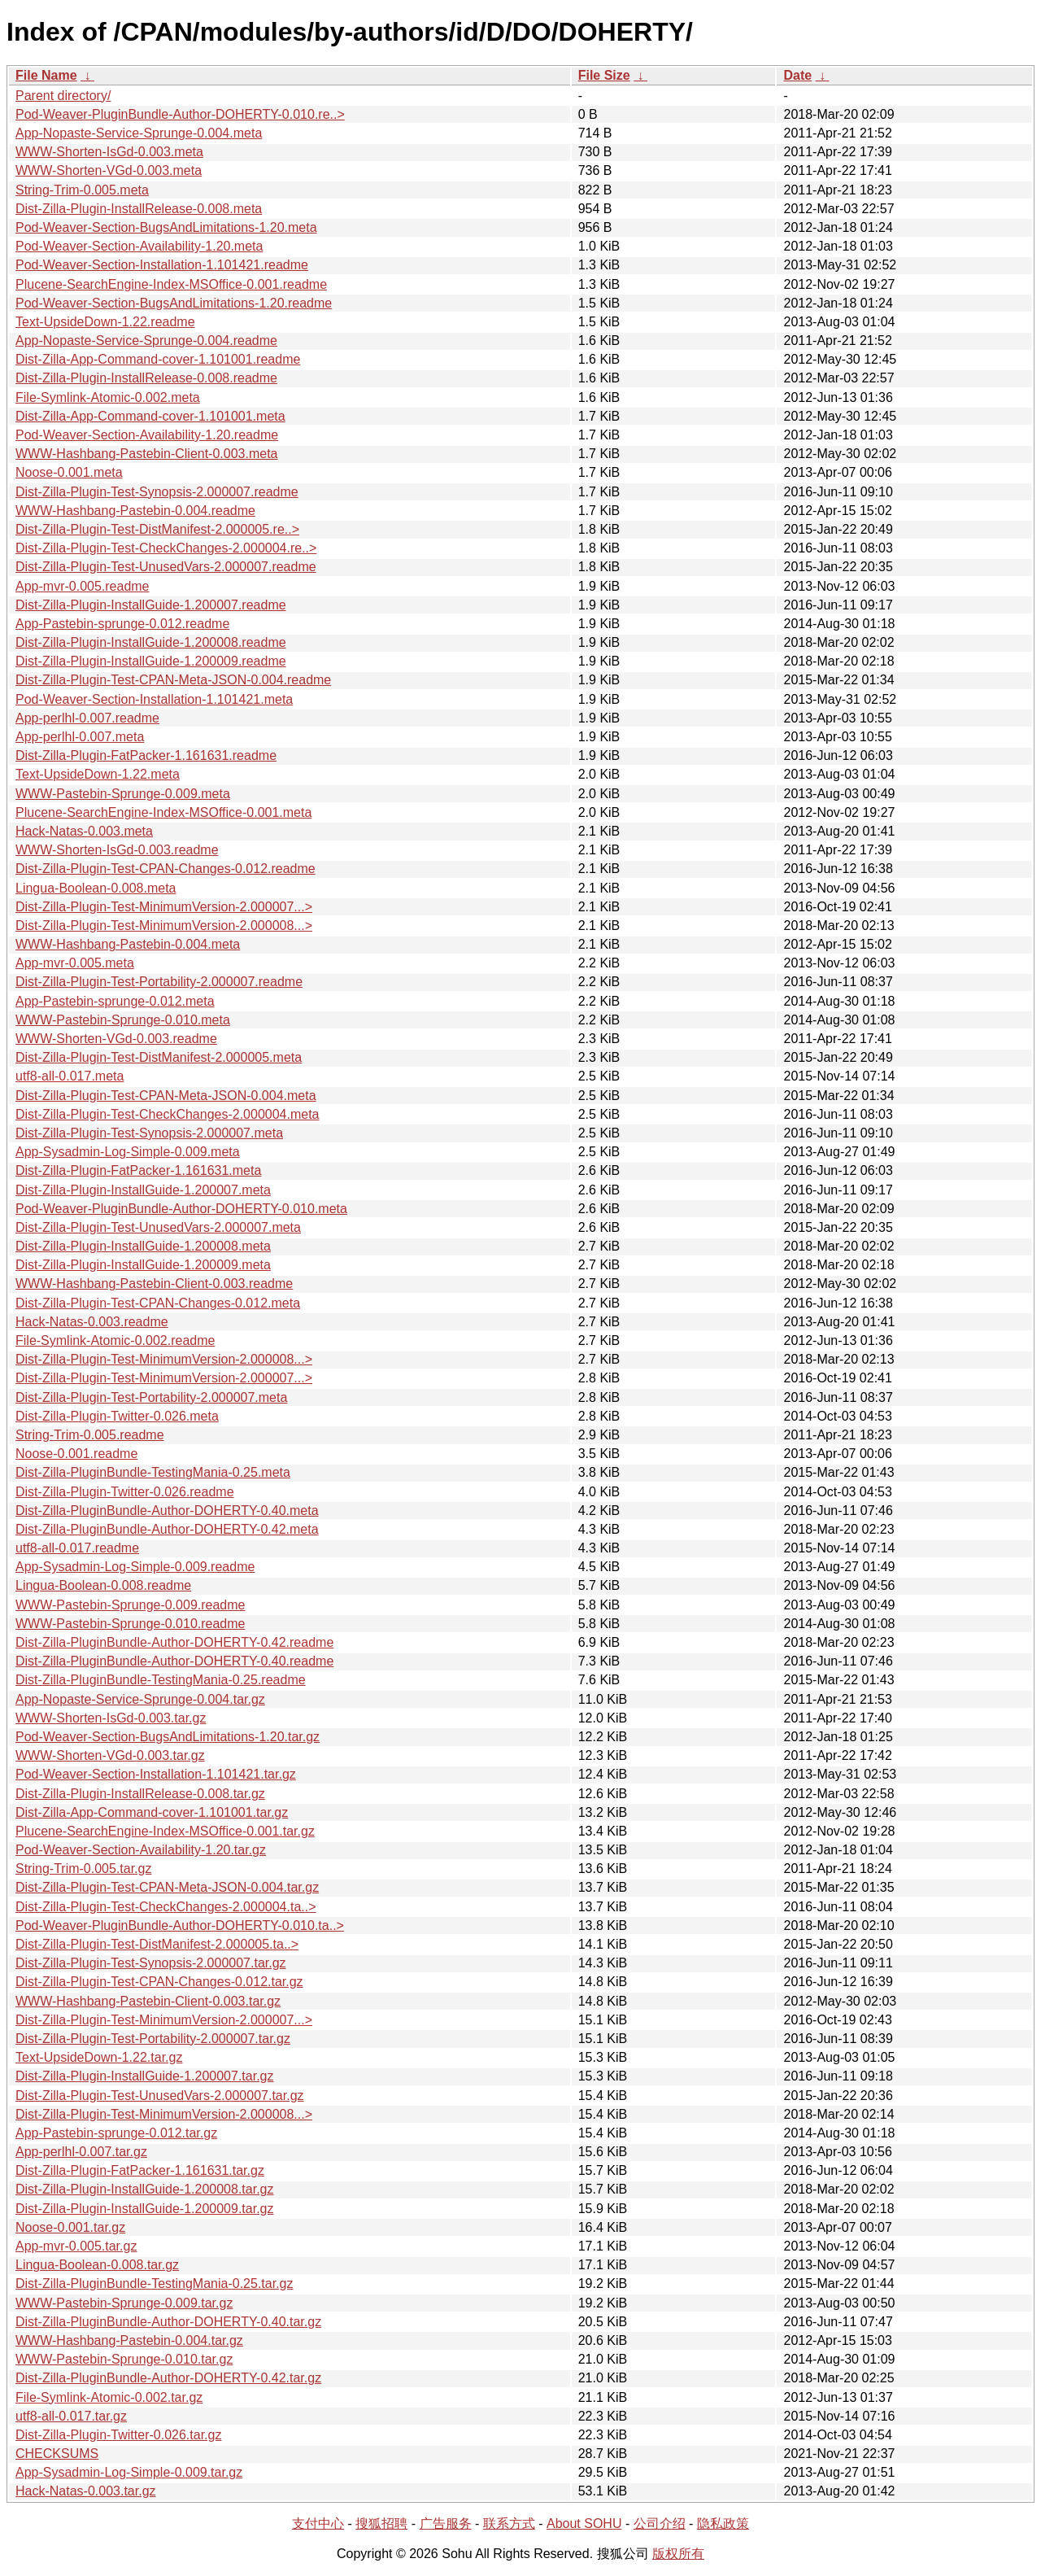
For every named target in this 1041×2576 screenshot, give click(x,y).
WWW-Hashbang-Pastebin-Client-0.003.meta (146, 454)
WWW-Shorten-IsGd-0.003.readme (117, 850)
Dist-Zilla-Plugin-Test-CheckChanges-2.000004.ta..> (165, 1907)
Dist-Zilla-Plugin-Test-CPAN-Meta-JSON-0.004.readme (173, 680)
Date (797, 75)
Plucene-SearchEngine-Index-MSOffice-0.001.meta (163, 812)
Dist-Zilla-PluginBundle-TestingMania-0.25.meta (152, 1472)
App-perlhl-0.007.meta (79, 737)
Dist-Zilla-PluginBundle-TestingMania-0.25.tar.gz (154, 2283)
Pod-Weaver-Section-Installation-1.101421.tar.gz (155, 1774)
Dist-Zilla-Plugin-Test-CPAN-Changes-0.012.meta (157, 1303)
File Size (604, 75)
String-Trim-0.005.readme (89, 1435)
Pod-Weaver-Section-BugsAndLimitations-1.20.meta (166, 227)
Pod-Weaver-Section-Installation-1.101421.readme (161, 265)
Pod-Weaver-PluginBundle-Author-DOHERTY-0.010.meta (181, 1209)
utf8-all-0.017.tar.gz (71, 2416)
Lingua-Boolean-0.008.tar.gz (97, 2265)
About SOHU (584, 2523)
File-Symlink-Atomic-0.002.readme (115, 1340)
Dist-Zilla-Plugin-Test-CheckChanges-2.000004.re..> (165, 548)
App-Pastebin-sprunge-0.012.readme (122, 624)
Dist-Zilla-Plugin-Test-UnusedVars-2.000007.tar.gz (159, 2095)
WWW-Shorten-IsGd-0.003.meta (109, 152)
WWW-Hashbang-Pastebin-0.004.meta (127, 944)
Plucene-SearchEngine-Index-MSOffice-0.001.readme (171, 284)
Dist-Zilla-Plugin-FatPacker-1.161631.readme (146, 755)
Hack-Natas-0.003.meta (84, 831)
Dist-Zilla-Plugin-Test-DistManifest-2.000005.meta (158, 1057)
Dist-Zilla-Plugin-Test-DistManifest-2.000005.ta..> (156, 1944)
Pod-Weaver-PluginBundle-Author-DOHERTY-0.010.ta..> (179, 1925)
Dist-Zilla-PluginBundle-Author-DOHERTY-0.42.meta (167, 1529)
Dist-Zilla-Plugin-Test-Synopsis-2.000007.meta (149, 1133)
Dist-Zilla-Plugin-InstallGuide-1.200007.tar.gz (144, 2076)
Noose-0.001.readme (76, 1453)
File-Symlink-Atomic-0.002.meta (107, 397)
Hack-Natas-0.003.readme (91, 1322)
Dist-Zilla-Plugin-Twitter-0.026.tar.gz (118, 2435)
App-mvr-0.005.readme (82, 586)
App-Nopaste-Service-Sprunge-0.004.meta (138, 133)
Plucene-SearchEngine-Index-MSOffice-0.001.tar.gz (165, 1831)
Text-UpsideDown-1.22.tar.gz (98, 2057)
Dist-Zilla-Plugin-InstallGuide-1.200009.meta (143, 1265)
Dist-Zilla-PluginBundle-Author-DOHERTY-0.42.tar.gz (168, 2378)
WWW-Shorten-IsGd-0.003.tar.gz (110, 1718)
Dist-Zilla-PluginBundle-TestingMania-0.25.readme (160, 1680)
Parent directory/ (63, 96)
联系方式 (509, 2523)
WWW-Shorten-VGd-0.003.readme (116, 1039)
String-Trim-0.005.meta (82, 190)
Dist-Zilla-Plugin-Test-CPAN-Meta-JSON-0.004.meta (165, 1095)
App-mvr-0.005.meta (74, 963)
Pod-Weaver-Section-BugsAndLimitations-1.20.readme (173, 303)
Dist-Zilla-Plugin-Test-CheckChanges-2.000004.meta (167, 1114)
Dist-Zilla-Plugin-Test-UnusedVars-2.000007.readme (165, 567)
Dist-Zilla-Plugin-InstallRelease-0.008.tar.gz (140, 1794)
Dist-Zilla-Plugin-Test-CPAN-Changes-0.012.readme (165, 868)
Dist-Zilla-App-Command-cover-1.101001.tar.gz (151, 1812)
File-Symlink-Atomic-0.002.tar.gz (109, 2397)
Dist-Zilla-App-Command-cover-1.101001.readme (157, 359)
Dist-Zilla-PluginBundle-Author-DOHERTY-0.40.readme (174, 1661)
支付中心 (318, 2523)
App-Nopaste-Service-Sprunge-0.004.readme (146, 340)
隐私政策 (723, 2523)
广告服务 (446, 2523)
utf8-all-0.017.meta (69, 1076)
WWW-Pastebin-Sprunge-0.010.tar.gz (124, 2359)
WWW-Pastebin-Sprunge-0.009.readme (130, 1605)
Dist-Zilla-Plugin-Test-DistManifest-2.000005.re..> (157, 529)
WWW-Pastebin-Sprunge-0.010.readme (130, 1624)
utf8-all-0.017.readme (77, 1548)
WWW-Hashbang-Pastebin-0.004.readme (135, 510)
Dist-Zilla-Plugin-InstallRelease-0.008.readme (146, 378)
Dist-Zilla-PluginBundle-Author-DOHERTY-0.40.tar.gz (168, 2322)
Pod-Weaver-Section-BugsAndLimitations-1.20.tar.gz (167, 1737)
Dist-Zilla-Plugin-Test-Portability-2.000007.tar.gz (152, 2039)
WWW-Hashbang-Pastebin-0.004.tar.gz (129, 2340)
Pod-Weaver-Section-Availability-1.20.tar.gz (140, 1850)
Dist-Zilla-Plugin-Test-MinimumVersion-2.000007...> (163, 907)
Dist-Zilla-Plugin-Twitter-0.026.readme (124, 1492)
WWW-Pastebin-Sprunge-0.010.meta (122, 1020)
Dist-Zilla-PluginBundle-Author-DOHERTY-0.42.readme (174, 1642)
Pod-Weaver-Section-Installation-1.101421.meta (154, 699)
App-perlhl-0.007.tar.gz (81, 2152)
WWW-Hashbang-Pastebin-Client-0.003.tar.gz (148, 2001)
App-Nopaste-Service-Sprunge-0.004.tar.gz (140, 1699)
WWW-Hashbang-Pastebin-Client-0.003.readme (154, 1283)
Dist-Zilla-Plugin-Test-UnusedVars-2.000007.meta (158, 1227)
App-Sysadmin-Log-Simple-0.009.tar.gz (128, 2472)
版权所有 (678, 2554)
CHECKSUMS (56, 2453)
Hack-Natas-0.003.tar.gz (85, 2491)
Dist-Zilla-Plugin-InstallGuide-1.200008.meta (143, 1246)
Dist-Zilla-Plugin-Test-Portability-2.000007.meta (151, 1397)
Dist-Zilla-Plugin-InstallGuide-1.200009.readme (150, 661)
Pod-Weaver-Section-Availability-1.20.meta (139, 246)
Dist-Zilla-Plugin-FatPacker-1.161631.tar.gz (139, 2170)
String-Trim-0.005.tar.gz (83, 1868)
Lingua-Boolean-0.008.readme (103, 1585)
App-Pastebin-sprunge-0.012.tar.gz (116, 2133)
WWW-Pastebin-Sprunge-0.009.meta (122, 794)
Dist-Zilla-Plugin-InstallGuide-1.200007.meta (143, 1190)
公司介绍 (660, 2523)
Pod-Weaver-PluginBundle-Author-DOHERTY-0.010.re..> (180, 114)
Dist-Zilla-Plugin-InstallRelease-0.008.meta (138, 209)
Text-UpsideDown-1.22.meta (97, 774)
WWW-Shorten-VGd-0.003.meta (108, 170)
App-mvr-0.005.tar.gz (76, 2246)
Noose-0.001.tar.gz (70, 2227)
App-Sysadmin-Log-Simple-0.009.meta (127, 1152)
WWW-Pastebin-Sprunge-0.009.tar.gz (124, 2303)
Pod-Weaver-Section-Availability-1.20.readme (146, 435)
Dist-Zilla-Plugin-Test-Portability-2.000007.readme (159, 982)
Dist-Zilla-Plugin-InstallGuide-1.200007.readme (150, 605)
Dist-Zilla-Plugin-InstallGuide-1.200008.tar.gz (144, 2189)
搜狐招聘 (381, 2523)
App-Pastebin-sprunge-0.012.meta (115, 1001)
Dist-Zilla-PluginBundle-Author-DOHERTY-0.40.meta (167, 1510)
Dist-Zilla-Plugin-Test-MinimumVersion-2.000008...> (163, 925)
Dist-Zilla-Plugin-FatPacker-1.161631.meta (138, 1170)
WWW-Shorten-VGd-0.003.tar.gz (110, 1755)
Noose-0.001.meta (69, 472)
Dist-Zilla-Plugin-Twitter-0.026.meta (117, 1416)
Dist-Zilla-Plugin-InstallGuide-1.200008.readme (150, 642)
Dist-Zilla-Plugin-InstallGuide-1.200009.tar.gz (144, 2209)
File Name (46, 75)
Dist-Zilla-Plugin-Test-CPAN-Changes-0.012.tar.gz (159, 1982)
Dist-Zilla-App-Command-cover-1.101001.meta (150, 416)
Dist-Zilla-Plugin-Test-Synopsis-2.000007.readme (156, 492)
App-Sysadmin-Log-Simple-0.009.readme (135, 1567)
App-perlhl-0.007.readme (87, 718)
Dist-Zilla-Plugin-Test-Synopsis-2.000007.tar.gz (150, 1963)
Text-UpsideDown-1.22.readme (105, 322)
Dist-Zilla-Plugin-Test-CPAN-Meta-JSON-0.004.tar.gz (167, 1887)
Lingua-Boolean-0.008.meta (95, 888)
